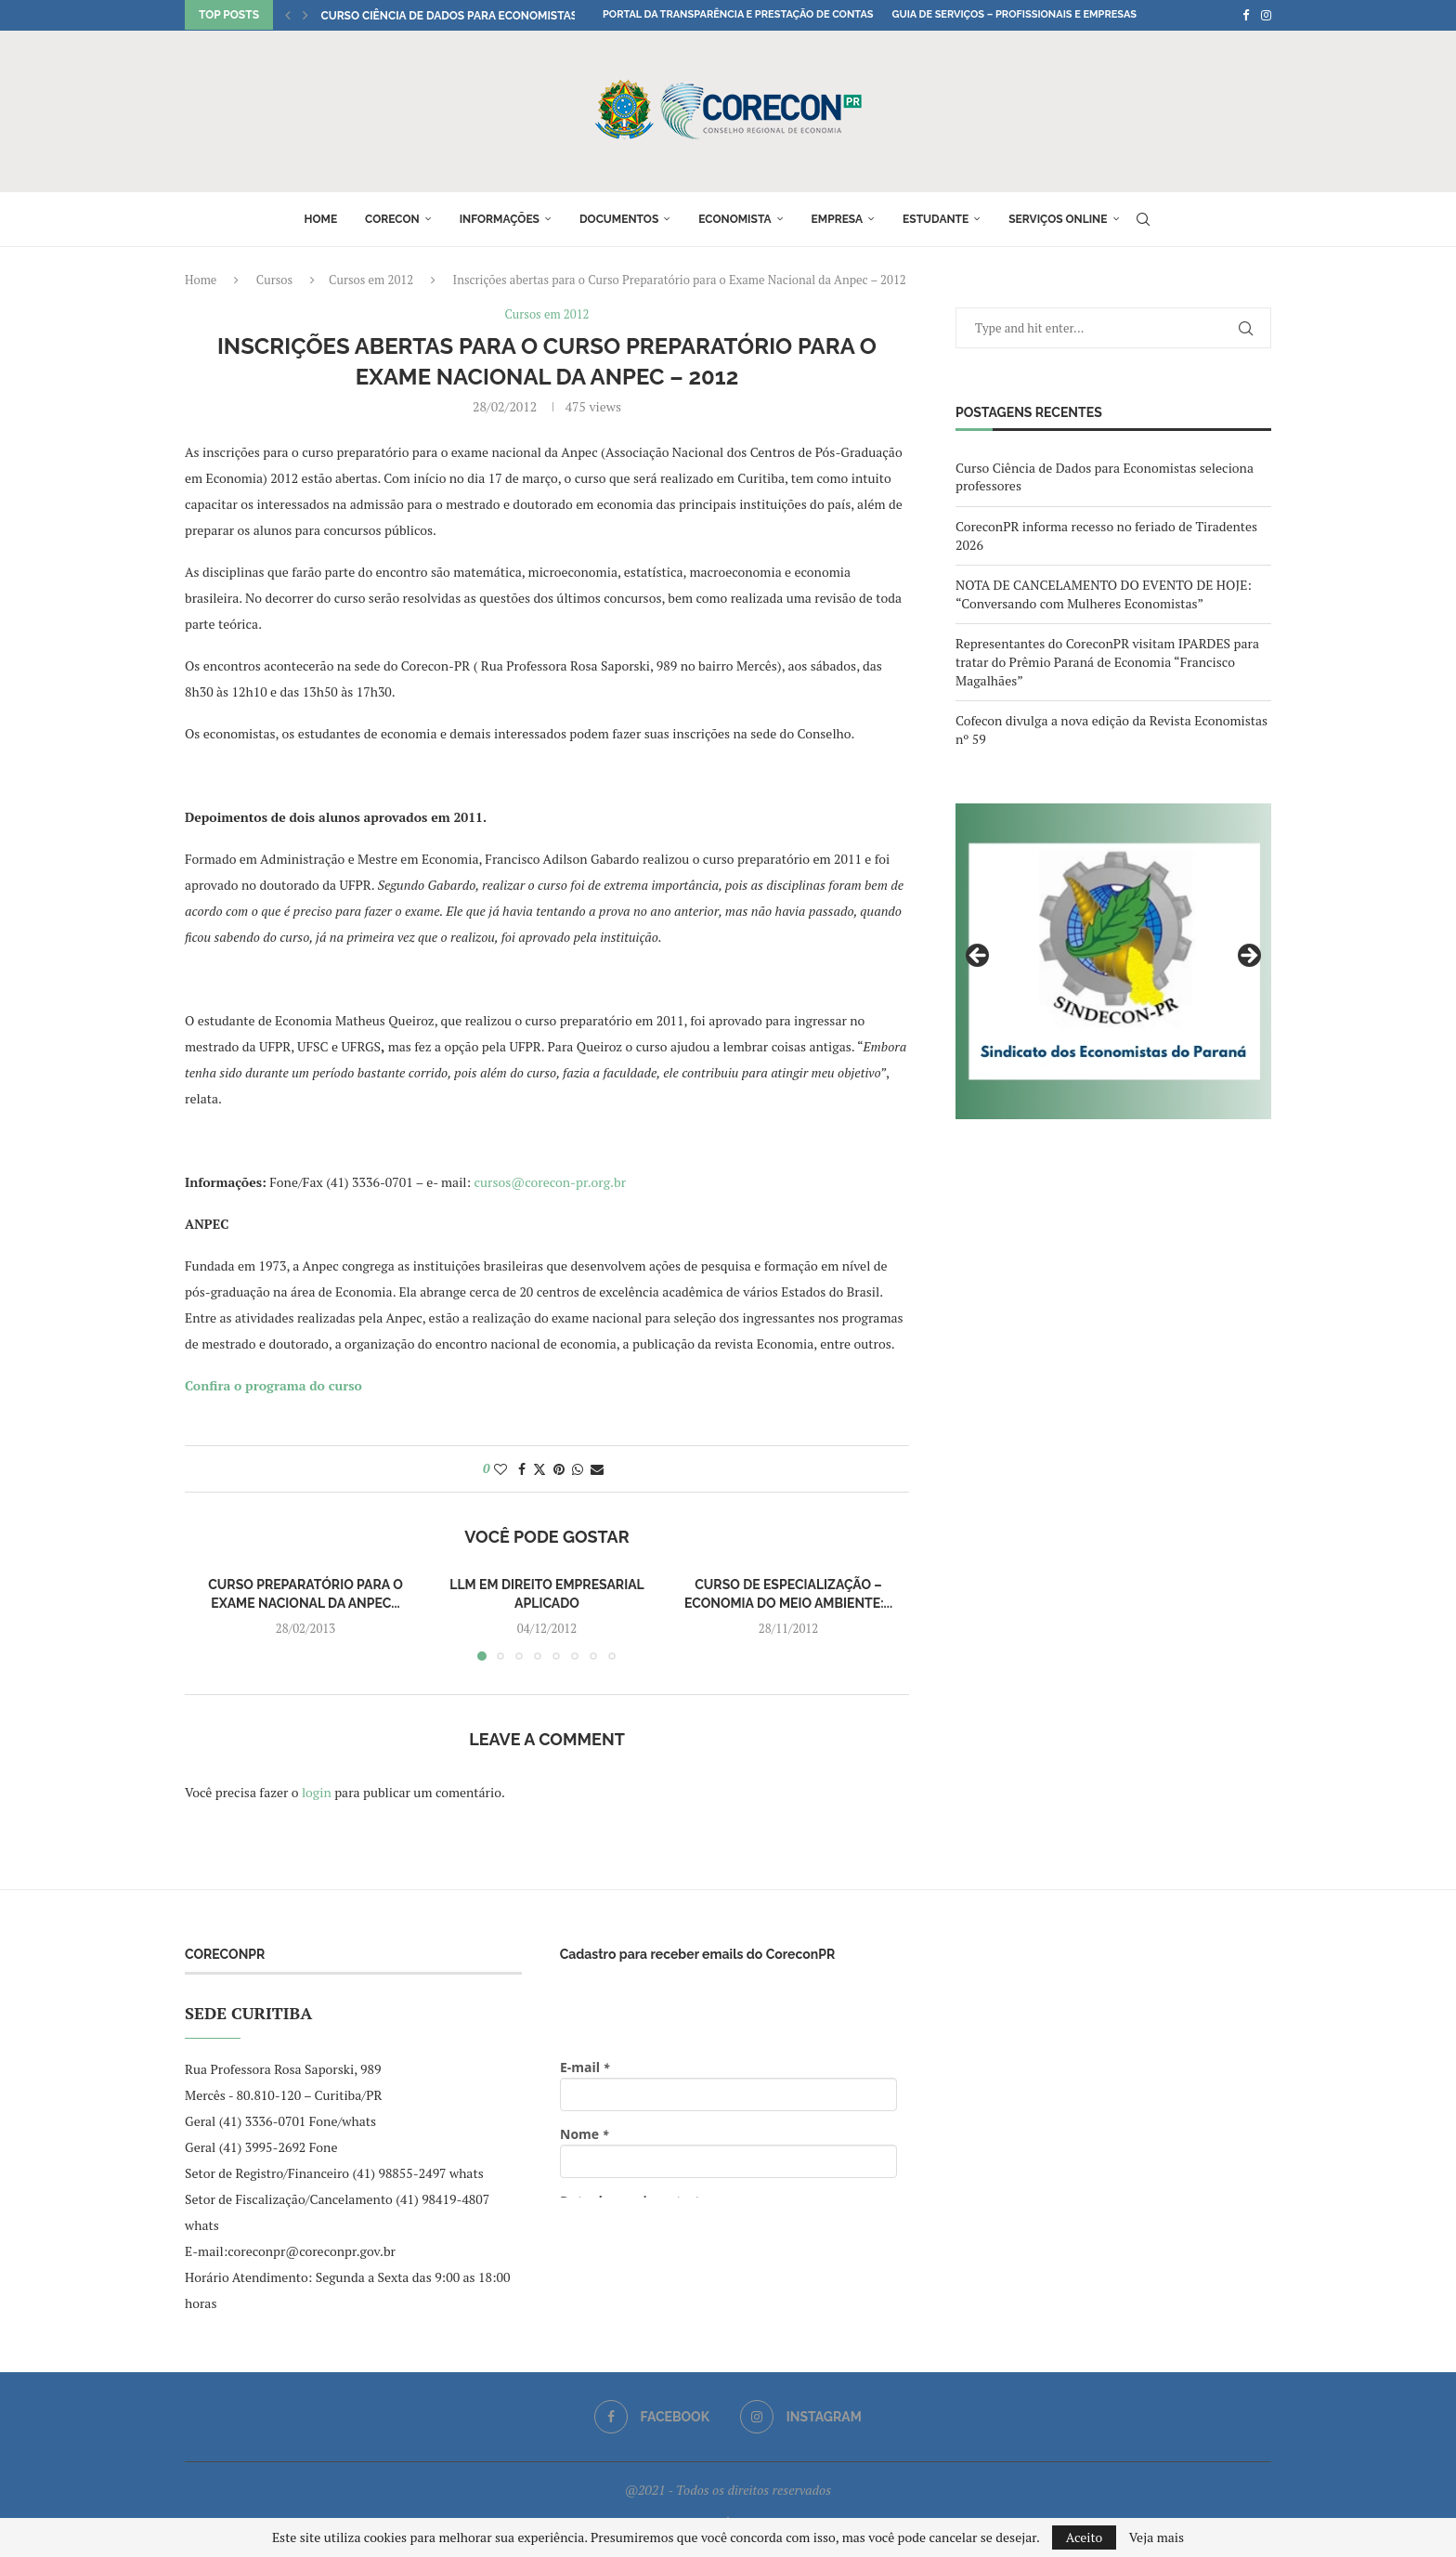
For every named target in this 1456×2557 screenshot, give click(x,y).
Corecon (392, 219)
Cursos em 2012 (371, 279)
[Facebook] (1245, 15)
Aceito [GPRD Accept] (1084, 2537)
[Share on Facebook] (522, 1469)
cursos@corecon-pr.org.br (550, 1182)
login (317, 1792)
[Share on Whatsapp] (577, 1469)
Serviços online (1057, 219)
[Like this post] (500, 1469)
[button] (287, 15)
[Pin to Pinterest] (559, 1469)
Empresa (838, 219)
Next (1248, 957)
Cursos (274, 279)
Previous (979, 957)
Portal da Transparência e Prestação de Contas (738, 14)
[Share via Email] (597, 1469)
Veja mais (1156, 2537)
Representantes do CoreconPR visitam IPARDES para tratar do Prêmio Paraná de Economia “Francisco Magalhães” (1107, 661)
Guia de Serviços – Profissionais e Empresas (1014, 14)
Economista (734, 219)
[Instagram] (1266, 15)
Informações (500, 219)
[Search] (1143, 219)
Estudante (935, 219)
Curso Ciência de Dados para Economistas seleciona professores (521, 15)
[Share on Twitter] (539, 1469)
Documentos (618, 219)
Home (320, 219)
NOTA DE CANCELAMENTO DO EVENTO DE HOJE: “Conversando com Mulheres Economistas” (1104, 594)
